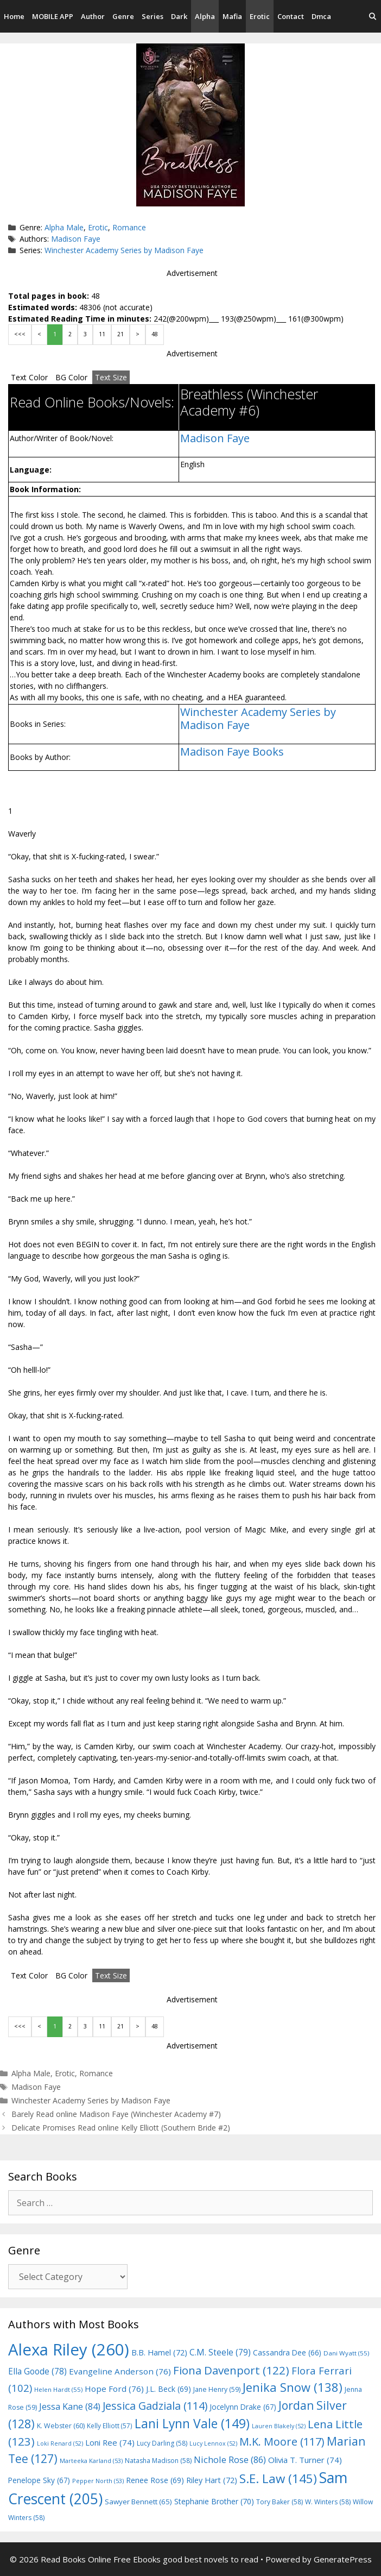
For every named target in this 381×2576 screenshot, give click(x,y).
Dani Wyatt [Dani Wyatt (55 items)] (346, 2353)
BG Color (71, 377)
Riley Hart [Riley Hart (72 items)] (211, 2480)
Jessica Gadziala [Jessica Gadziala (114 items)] (155, 2405)
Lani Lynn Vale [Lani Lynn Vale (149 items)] (192, 2423)
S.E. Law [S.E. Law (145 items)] (278, 2478)
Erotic (260, 16)
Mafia (232, 16)
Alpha (205, 16)
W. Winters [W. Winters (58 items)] (328, 2501)
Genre (123, 16)
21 (120, 334)
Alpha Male (64, 227)
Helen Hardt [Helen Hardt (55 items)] (58, 2389)
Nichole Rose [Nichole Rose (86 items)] (230, 2459)
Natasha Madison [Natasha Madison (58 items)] (158, 2460)
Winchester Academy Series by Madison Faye (124, 250)
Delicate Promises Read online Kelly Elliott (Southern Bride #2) (120, 2127)
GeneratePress (343, 2559)
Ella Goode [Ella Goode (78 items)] (37, 2371)
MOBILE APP (52, 16)
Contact (290, 16)
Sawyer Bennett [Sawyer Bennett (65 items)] (138, 2501)
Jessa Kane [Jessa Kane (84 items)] (69, 2406)
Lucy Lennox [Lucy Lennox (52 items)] (213, 2443)
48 (154, 334)
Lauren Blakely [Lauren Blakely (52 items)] (279, 2426)
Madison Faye (75, 239)
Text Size (111, 377)
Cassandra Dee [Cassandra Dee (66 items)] (287, 2352)
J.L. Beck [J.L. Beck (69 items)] (168, 2389)
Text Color (29, 377)
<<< (20, 334)
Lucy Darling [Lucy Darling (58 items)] (162, 2443)
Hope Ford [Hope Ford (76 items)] (114, 2388)
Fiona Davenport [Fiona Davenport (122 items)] (231, 2370)
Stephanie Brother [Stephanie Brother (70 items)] (214, 2501)
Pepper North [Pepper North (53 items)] (98, 2481)
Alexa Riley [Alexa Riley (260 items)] (68, 2349)
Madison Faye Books (232, 751)
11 (102, 334)
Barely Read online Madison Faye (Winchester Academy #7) (116, 2114)
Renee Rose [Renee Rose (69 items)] (155, 2480)
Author (93, 16)
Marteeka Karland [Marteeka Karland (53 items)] (91, 2460)
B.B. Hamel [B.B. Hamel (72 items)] (159, 2352)
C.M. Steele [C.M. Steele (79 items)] (220, 2352)
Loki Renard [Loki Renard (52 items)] (60, 2443)
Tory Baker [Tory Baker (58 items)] (279, 2501)
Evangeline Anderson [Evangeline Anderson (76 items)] (120, 2371)
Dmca (321, 16)
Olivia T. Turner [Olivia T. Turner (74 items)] (305, 2459)
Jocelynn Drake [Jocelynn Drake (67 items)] (242, 2407)
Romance (129, 227)
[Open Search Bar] (372, 16)
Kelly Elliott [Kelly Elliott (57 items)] (109, 2425)
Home (14, 16)
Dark (179, 16)
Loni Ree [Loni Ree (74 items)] (110, 2442)
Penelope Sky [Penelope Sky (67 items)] (39, 2480)
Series (152, 16)
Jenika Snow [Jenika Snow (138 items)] (292, 2387)
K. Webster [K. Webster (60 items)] (61, 2425)
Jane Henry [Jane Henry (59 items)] (216, 2389)
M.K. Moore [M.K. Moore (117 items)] (282, 2441)
